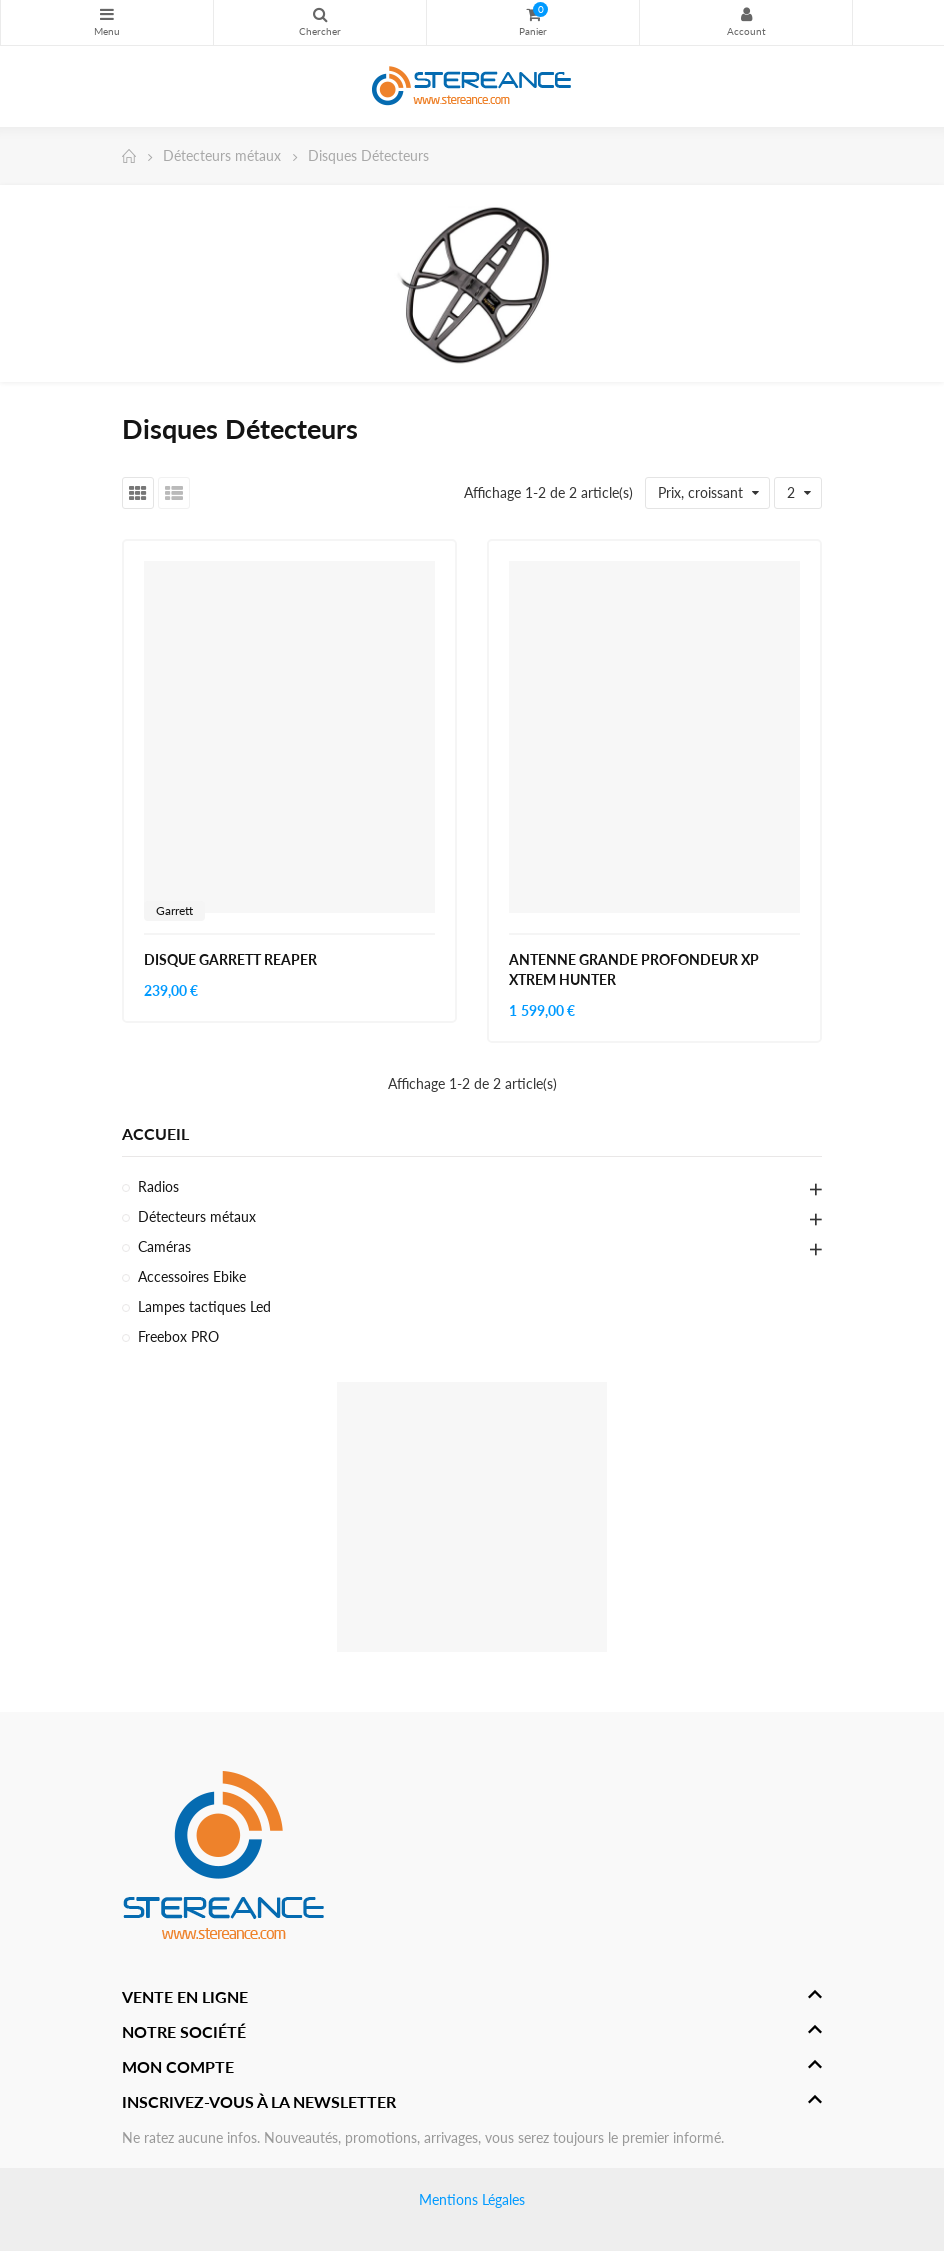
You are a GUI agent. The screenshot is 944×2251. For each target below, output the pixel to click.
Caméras (164, 1246)
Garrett (174, 910)
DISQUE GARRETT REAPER (230, 959)
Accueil (155, 1133)
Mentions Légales (472, 2199)
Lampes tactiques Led (204, 1306)
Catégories (107, 14)
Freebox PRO (178, 1336)
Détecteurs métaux (197, 1216)
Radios (158, 1186)
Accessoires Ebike (192, 1276)
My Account (746, 14)
